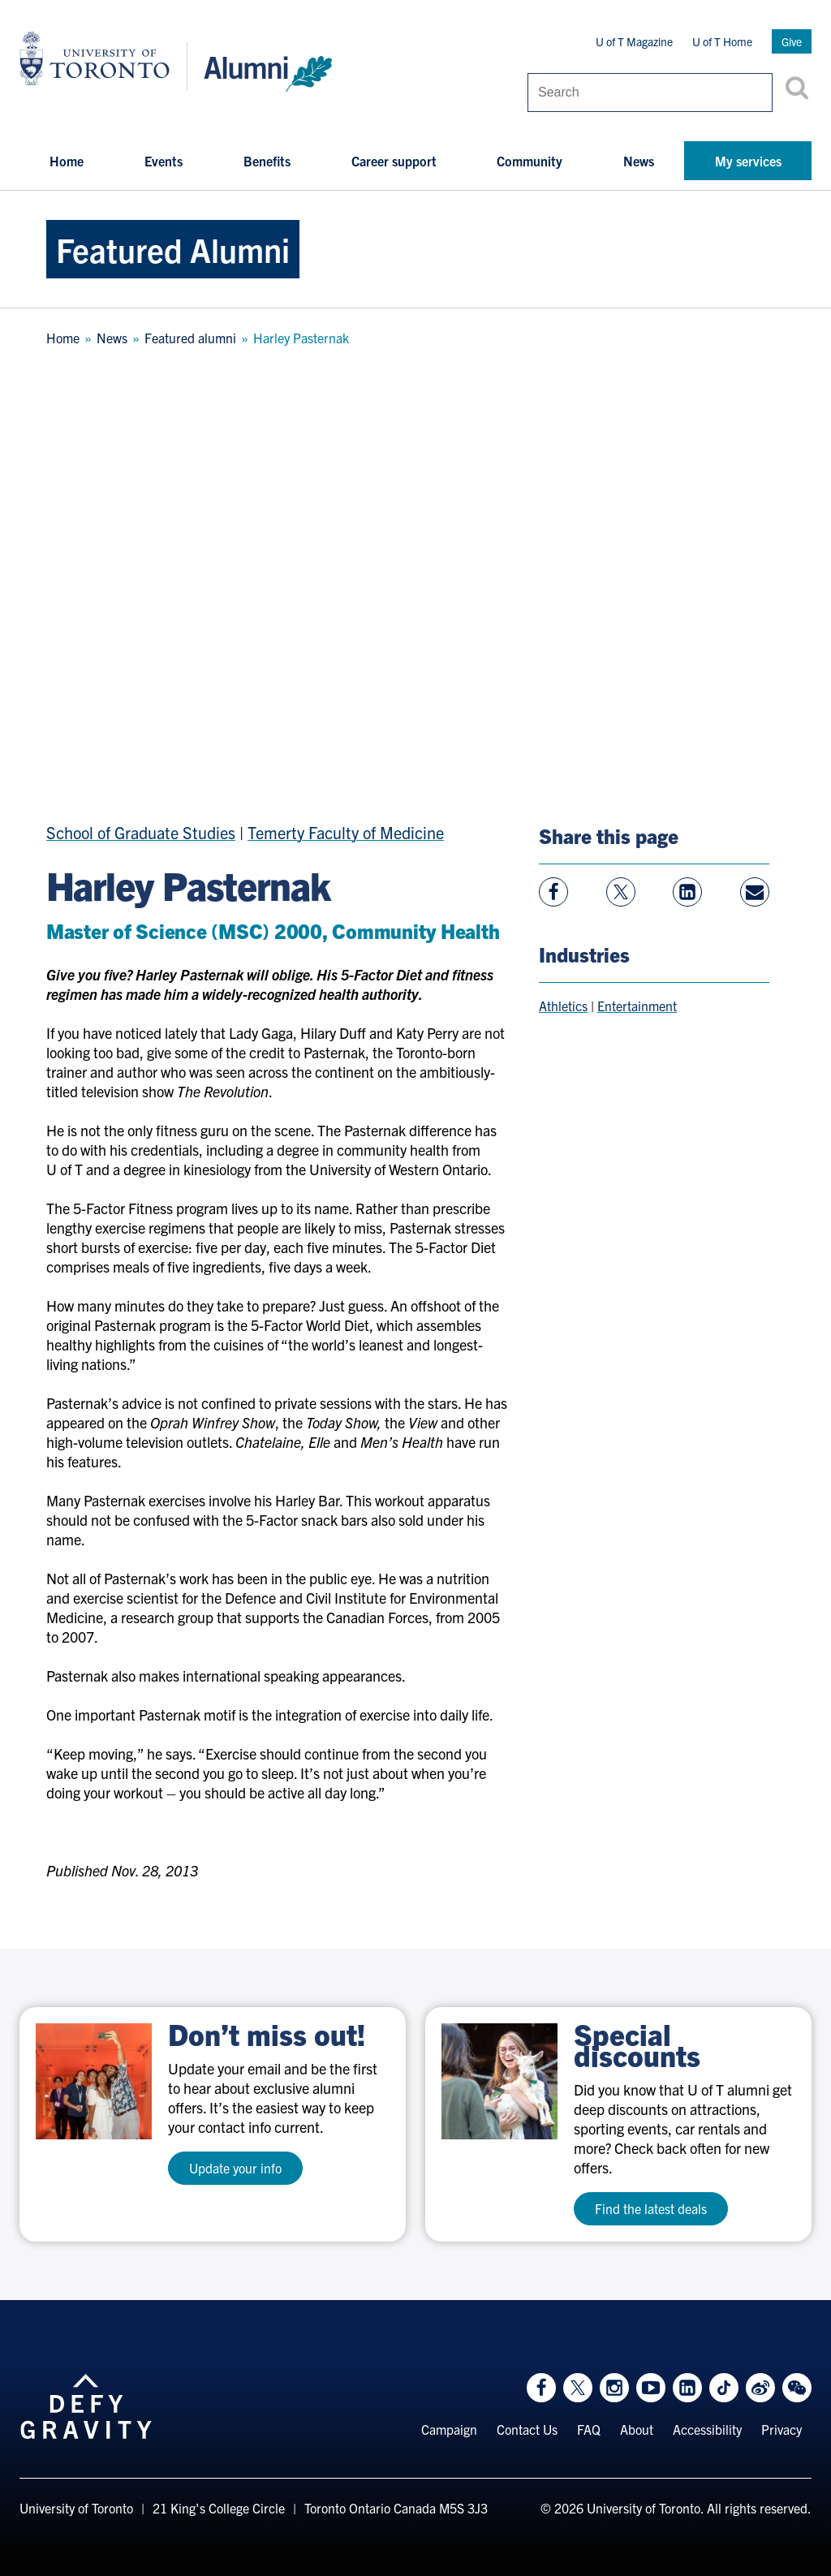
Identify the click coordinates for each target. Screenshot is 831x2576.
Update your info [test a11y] (235, 2168)
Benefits (267, 161)
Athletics (563, 1005)
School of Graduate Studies (140, 832)
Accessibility (707, 2429)
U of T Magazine (634, 41)
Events (163, 161)
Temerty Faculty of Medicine (346, 832)
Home (67, 161)
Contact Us (527, 2429)
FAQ (589, 2429)
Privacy (781, 2429)
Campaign (449, 2429)
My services (748, 161)
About (636, 2429)
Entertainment (637, 1005)
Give (791, 41)
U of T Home (722, 41)
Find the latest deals (651, 2208)
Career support (394, 161)
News (638, 161)
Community (529, 161)
